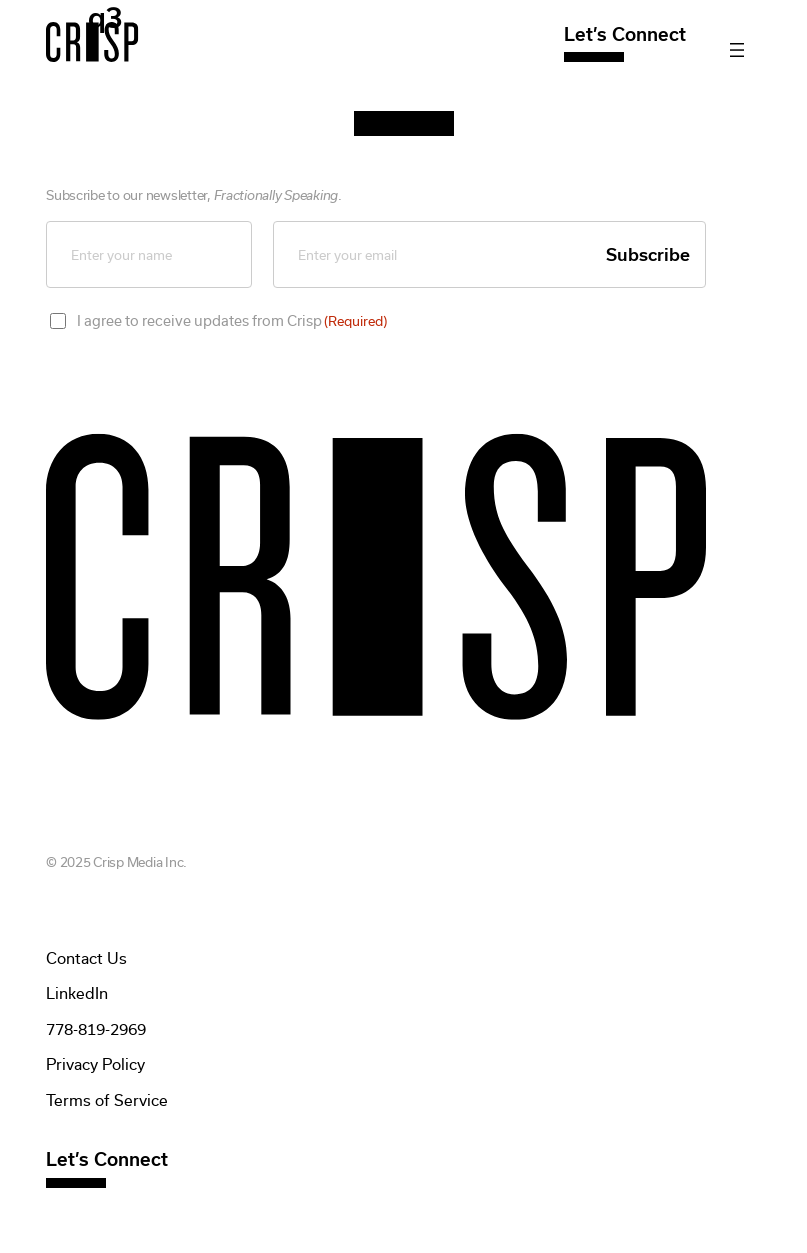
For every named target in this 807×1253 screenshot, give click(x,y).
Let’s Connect (625, 34)
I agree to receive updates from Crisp (232, 321)
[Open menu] (737, 50)
